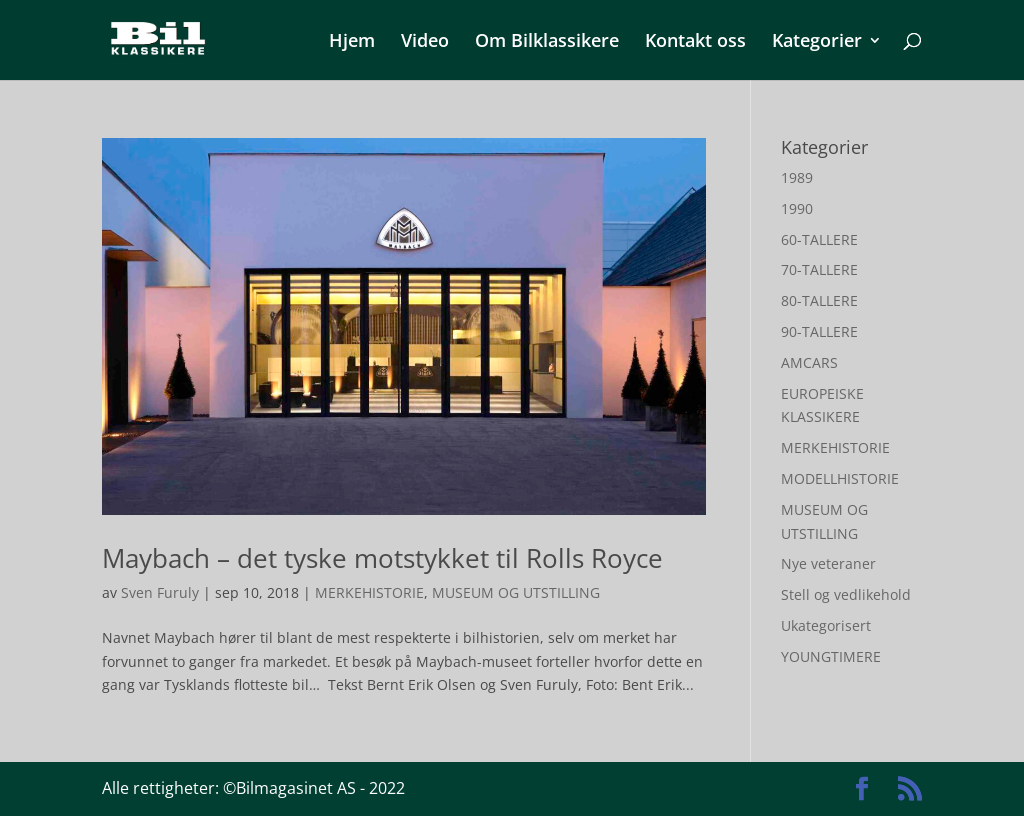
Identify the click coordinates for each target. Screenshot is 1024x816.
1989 (797, 177)
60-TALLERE (819, 239)
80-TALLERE (819, 300)
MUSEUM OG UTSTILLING (516, 592)
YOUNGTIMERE (831, 656)
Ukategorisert (826, 625)
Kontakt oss (695, 42)
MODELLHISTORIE (840, 478)
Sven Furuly (160, 592)
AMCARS (809, 362)
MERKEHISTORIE (369, 592)
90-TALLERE (819, 331)
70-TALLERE (819, 269)
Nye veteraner (828, 563)
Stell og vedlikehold (846, 594)
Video (425, 42)
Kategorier (817, 42)
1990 (797, 208)
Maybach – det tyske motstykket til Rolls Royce (382, 558)
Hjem (352, 42)
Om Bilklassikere (547, 42)
